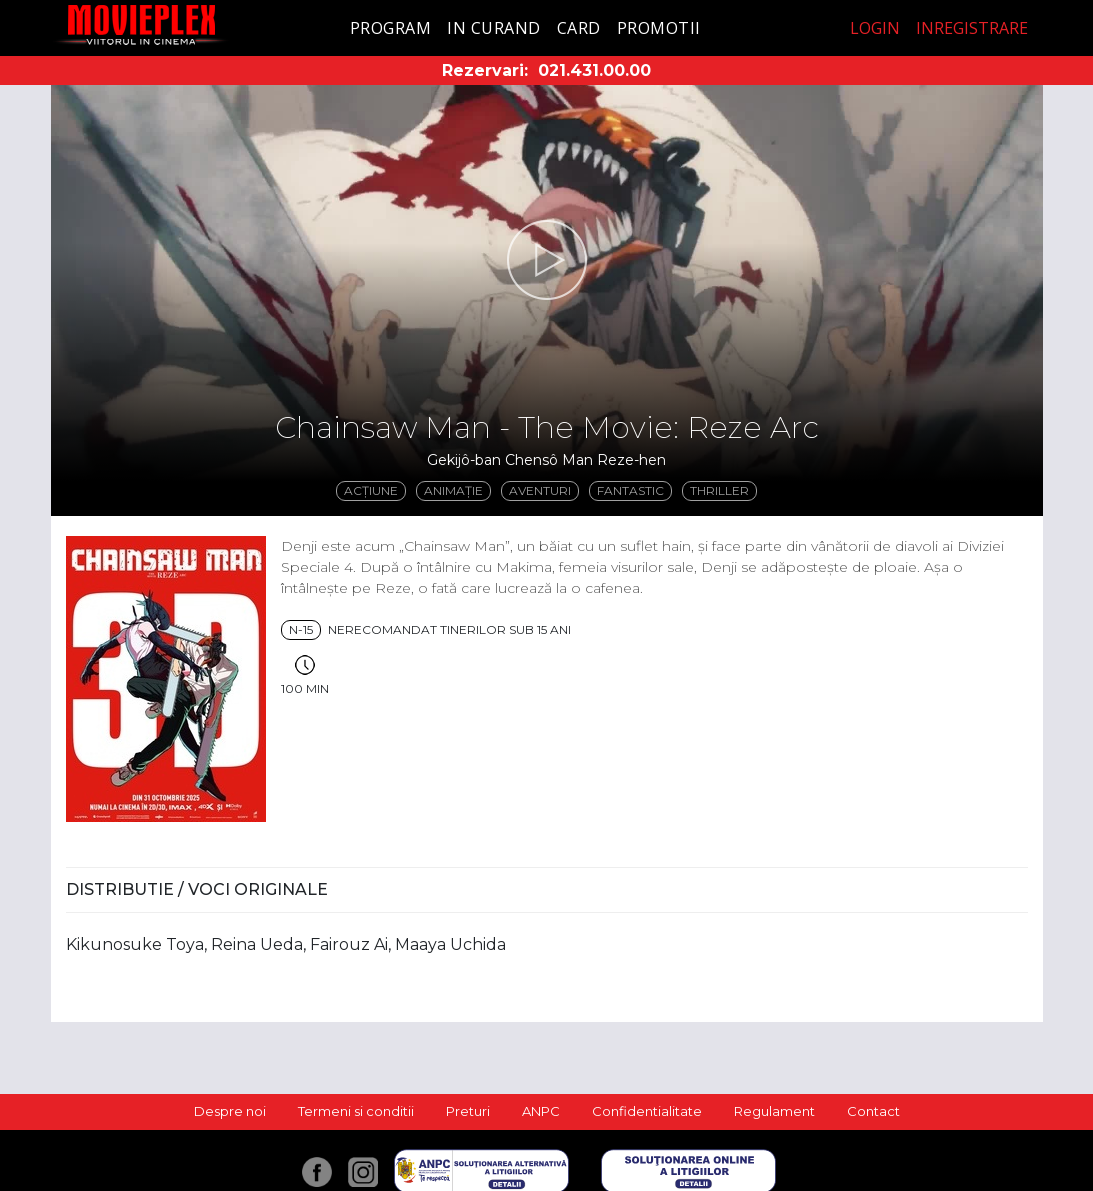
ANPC (541, 1111)
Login (875, 28)
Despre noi (230, 1111)
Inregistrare (972, 28)
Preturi (468, 1111)
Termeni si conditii (356, 1111)
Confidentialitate (647, 1111)
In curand (494, 28)
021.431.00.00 (594, 70)
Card (579, 28)
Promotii (659, 28)
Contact (873, 1111)
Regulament (774, 1111)
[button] (547, 260)
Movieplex (141, 24)
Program (391, 28)
